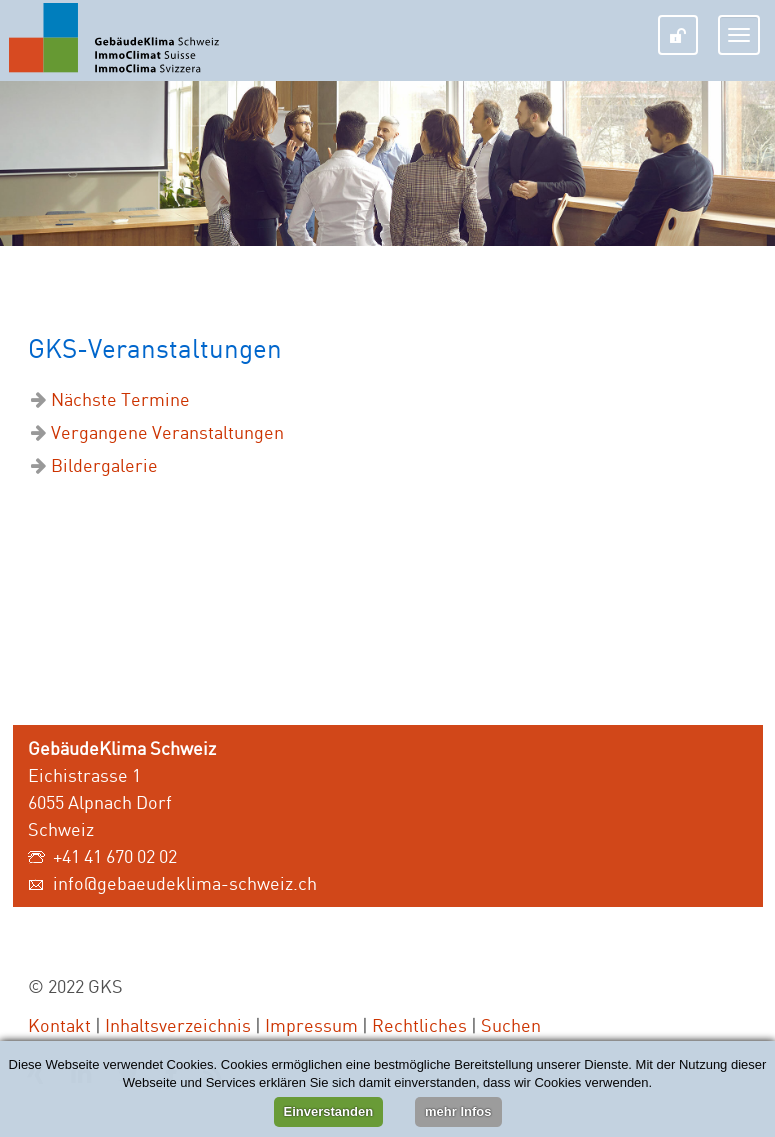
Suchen (511, 1025)
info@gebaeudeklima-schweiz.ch (185, 883)
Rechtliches (419, 1025)
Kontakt (59, 1025)
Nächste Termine (120, 399)
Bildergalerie (104, 465)
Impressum (311, 1025)
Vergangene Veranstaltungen (167, 432)
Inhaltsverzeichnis (178, 1025)
